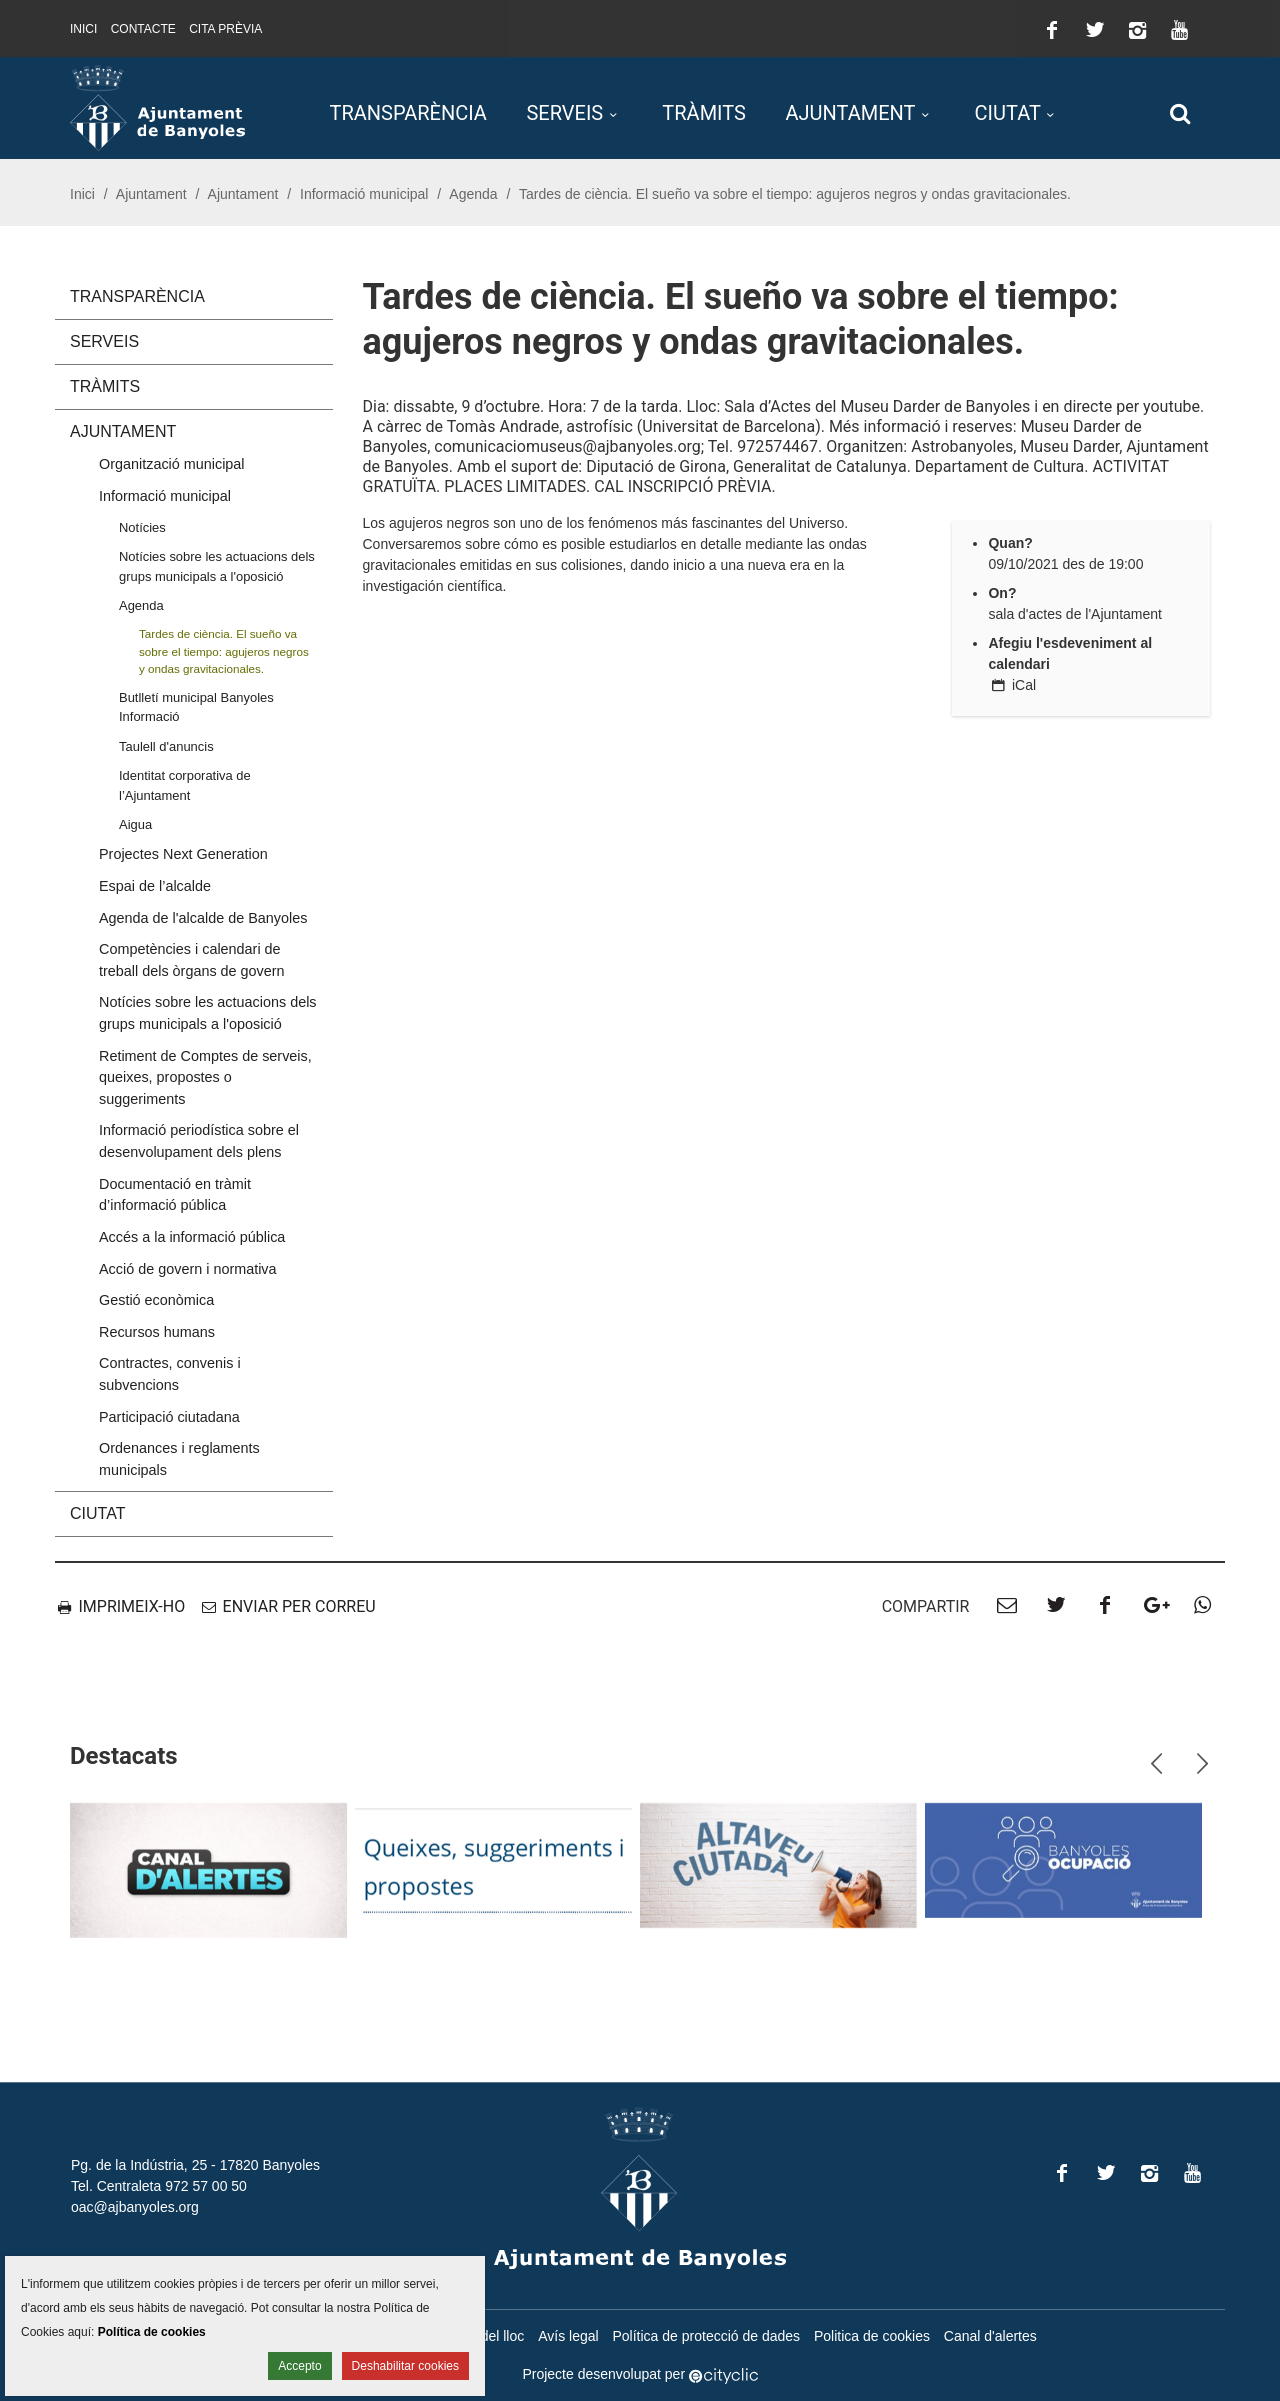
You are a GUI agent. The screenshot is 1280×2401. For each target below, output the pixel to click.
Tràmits (704, 113)
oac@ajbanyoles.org (135, 2207)
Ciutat (1008, 113)
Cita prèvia (225, 29)
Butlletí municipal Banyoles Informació (196, 707)
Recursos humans (157, 1332)
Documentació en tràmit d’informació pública (175, 1195)
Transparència (408, 113)
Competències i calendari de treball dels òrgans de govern (192, 960)
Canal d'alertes (990, 2336)
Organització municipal (172, 464)
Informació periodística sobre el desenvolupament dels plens (199, 1141)
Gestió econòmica (156, 1300)
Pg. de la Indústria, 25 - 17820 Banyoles (195, 2165)
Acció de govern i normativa (188, 1269)
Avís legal (568, 2336)
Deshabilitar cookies (405, 2366)
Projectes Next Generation (183, 854)
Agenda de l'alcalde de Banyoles (203, 918)
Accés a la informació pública (192, 1237)
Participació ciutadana (169, 1417)
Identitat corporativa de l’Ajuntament (185, 785)
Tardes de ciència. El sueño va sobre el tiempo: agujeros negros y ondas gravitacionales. (224, 651)
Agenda (473, 194)
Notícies (142, 527)
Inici (83, 29)
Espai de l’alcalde (155, 886)
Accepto (299, 2366)
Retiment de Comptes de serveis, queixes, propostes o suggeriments (205, 1077)
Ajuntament (850, 113)
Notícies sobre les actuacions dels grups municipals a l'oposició (217, 566)
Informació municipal (364, 194)
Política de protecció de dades (707, 2336)
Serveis (564, 113)
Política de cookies (152, 2332)
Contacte (143, 29)
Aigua (135, 824)
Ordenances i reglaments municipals (179, 1459)
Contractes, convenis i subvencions (170, 1374)
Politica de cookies (872, 2336)
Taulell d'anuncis (166, 746)
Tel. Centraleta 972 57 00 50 (159, 2186)
